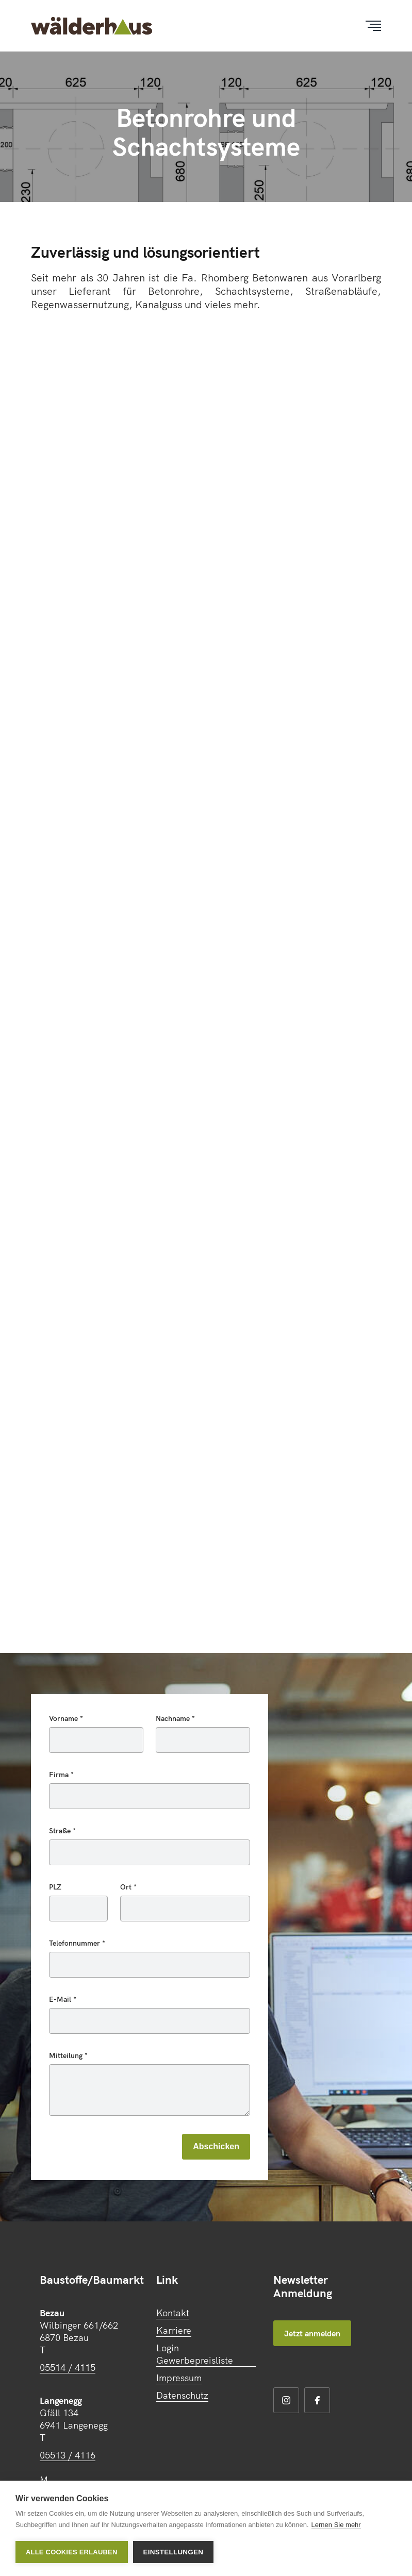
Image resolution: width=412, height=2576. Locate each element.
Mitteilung (67, 2055)
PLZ (55, 1887)
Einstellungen (173, 2552)
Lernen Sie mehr (336, 2525)
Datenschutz (182, 2395)
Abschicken (216, 2146)
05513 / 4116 (67, 2455)
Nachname (174, 1718)
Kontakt (172, 2313)
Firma (60, 1774)
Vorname (64, 1718)
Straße (61, 1830)
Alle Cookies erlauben (72, 2552)
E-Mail (61, 1999)
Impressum (179, 2378)
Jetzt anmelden (312, 2333)
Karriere (173, 2330)
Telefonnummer (75, 1943)
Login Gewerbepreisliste (194, 2354)
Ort (127, 1887)
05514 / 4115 (67, 2367)
